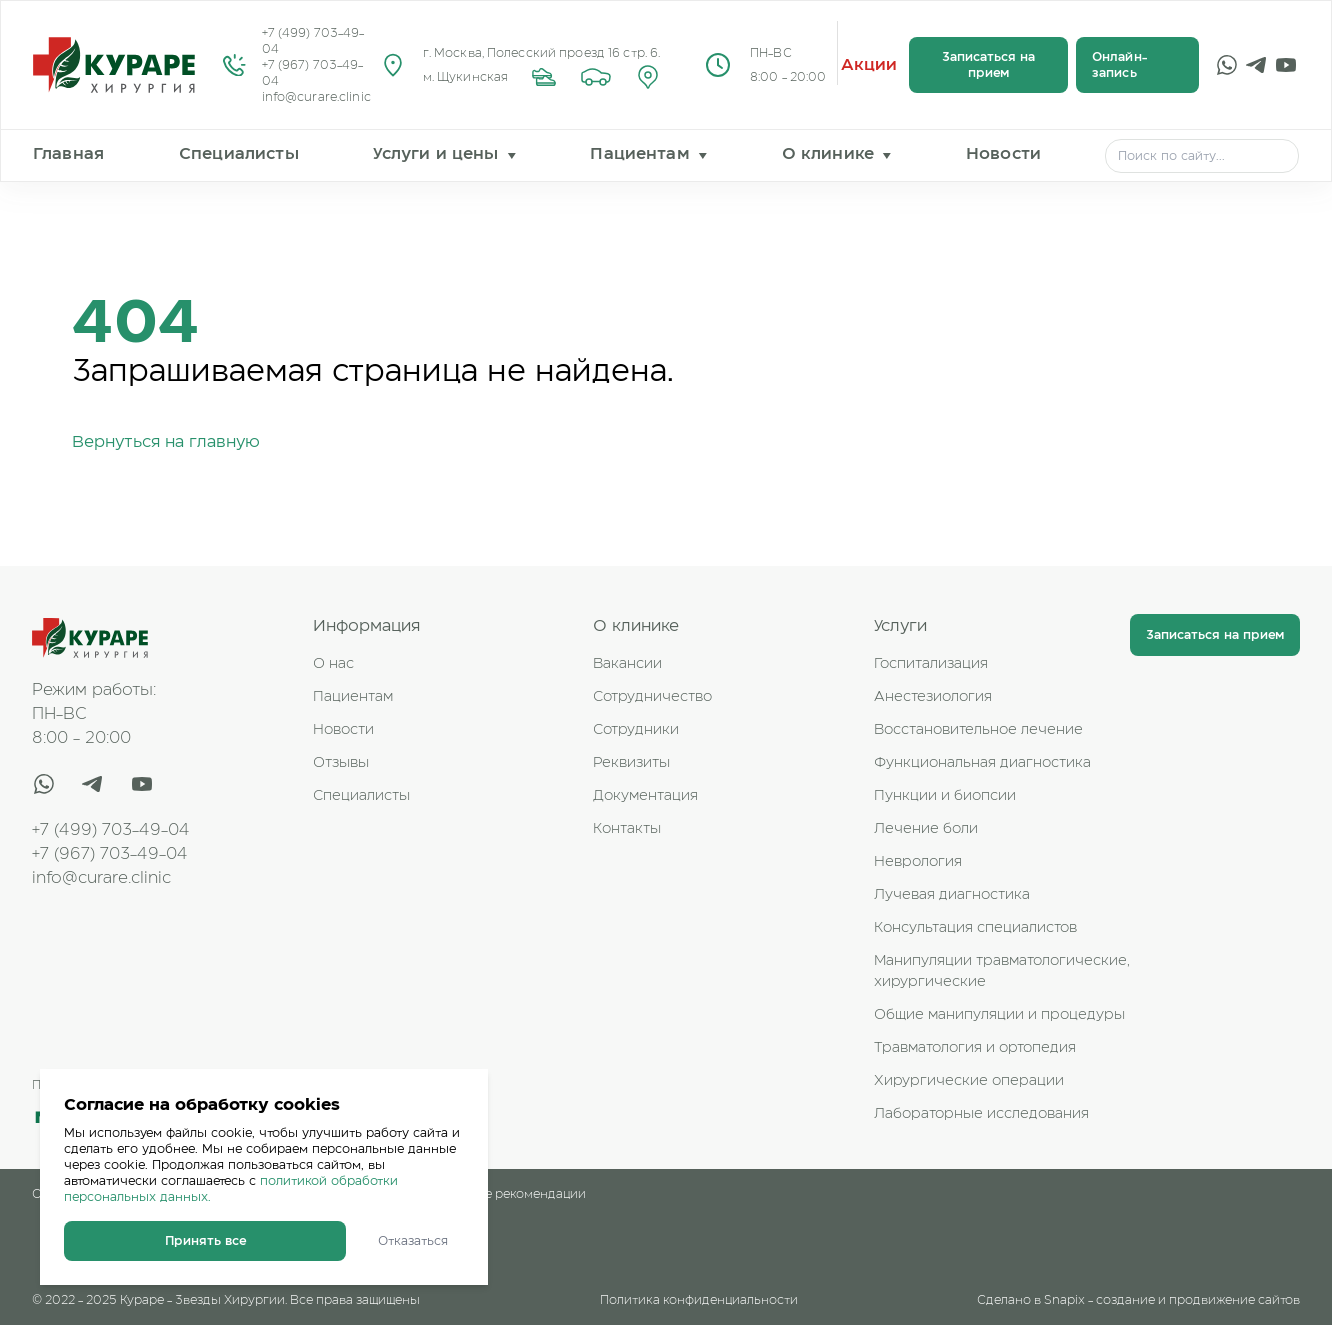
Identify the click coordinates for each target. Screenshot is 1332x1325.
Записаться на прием (988, 65)
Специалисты (239, 154)
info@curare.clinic (316, 97)
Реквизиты (631, 763)
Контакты (627, 829)
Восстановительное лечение (978, 730)
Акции (869, 65)
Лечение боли (926, 829)
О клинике (828, 154)
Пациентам (639, 154)
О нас (333, 664)
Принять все (205, 1241)
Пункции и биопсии (945, 796)
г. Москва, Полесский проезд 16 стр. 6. (542, 53)
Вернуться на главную (166, 442)
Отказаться (413, 1241)
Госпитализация (931, 664)
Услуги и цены (435, 154)
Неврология (918, 862)
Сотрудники (636, 730)
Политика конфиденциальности (699, 1300)
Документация (645, 796)
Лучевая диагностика (952, 895)
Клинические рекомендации (497, 1194)
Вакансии (627, 664)
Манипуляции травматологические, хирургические (1002, 971)
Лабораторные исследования (981, 1114)
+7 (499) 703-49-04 (313, 41)
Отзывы (341, 763)
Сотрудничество (652, 697)
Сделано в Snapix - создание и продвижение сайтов (1138, 1300)
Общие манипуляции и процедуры (999, 1015)
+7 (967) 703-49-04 (313, 73)
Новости (1003, 154)
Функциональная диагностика (982, 763)
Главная (68, 154)
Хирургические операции (969, 1081)
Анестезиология (933, 697)
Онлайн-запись (1119, 65)
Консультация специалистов (975, 928)
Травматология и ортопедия (975, 1048)
